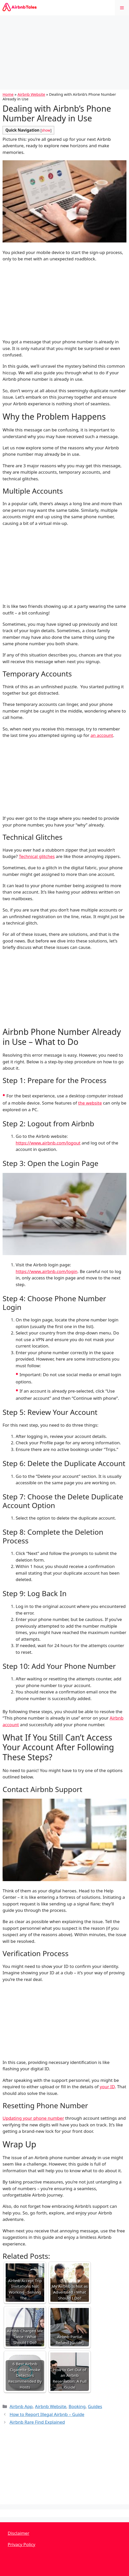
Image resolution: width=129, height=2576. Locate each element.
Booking (77, 2406)
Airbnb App (21, 2406)
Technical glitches (37, 856)
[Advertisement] (64, 51)
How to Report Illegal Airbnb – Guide (47, 2414)
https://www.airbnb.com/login (46, 1271)
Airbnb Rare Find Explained (37, 2422)
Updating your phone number (33, 2118)
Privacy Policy (21, 2544)
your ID (107, 2087)
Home (8, 94)
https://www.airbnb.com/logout (48, 1143)
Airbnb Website (31, 94)
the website (90, 1103)
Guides (95, 2406)
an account (101, 735)
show (46, 130)
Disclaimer (18, 2533)
